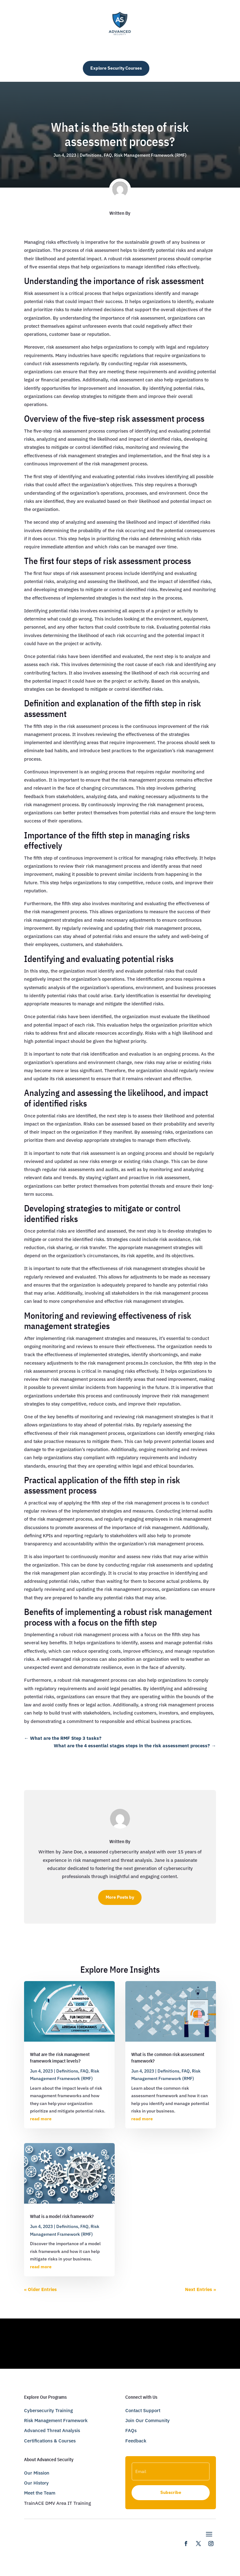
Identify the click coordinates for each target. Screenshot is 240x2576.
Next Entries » (200, 2289)
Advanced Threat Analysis (52, 2430)
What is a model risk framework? (62, 2216)
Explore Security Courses (116, 68)
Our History (36, 2483)
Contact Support (142, 2410)
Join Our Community (147, 2420)
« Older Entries (40, 2289)
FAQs (131, 2430)
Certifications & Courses (50, 2441)
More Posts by (120, 1897)
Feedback (135, 2441)
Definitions (91, 155)
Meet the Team (39, 2493)
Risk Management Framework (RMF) (150, 155)
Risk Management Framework (56, 2420)
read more (41, 2119)
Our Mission (36, 2473)
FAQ (108, 155)
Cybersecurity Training (48, 2410)
